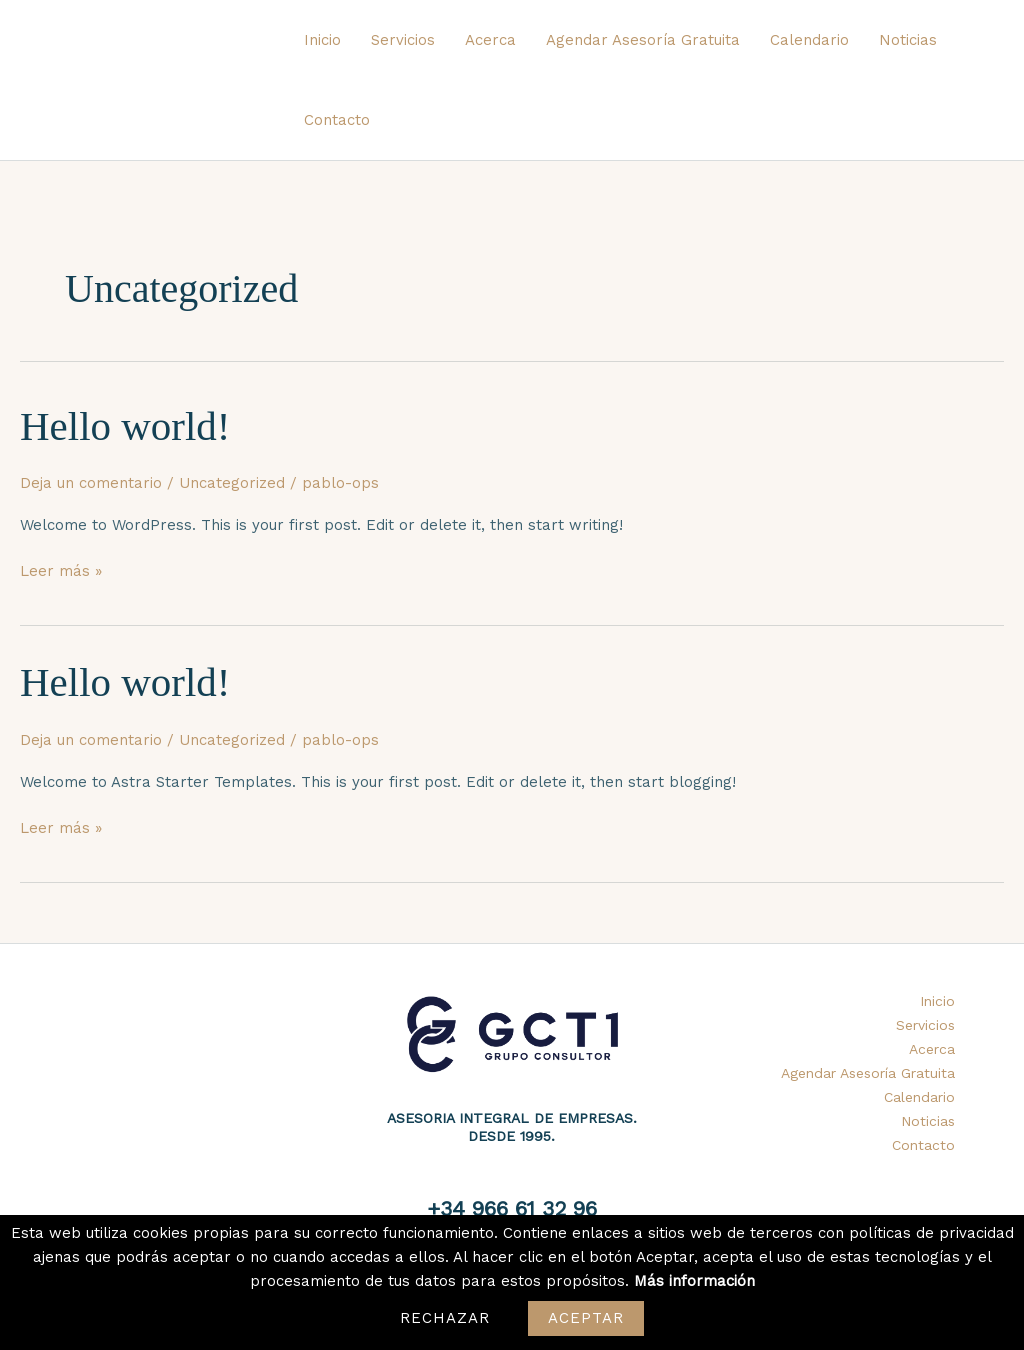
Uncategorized (232, 483)
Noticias (908, 40)
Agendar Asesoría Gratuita (643, 40)
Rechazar (445, 1318)
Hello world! (125, 426)
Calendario (809, 40)
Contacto (337, 120)
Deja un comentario (91, 483)
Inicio (322, 40)
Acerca (490, 40)
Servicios (403, 40)
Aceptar (586, 1318)
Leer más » (61, 569)
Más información (694, 1281)
